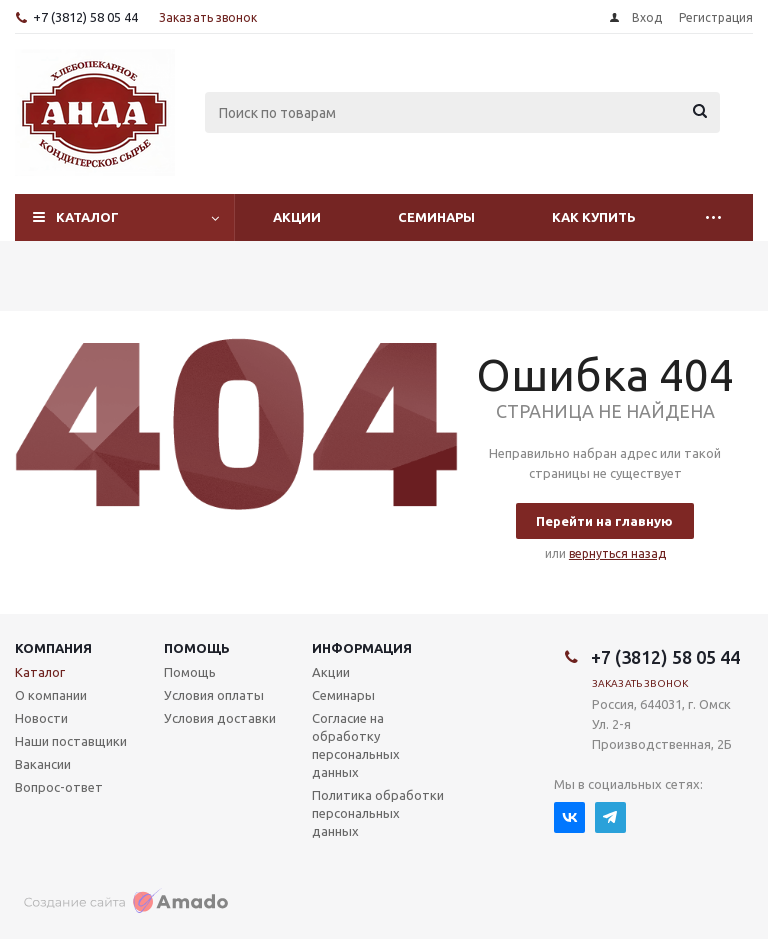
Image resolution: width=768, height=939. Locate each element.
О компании (51, 695)
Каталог (87, 217)
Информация (362, 648)
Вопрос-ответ (59, 787)
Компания (53, 648)
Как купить (594, 217)
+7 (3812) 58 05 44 (85, 17)
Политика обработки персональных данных (378, 813)
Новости (41, 718)
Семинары (436, 217)
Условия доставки (220, 718)
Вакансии (43, 764)
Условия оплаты (214, 695)
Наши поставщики (71, 741)
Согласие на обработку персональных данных (356, 745)
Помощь (197, 648)
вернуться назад (617, 553)
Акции (297, 217)
